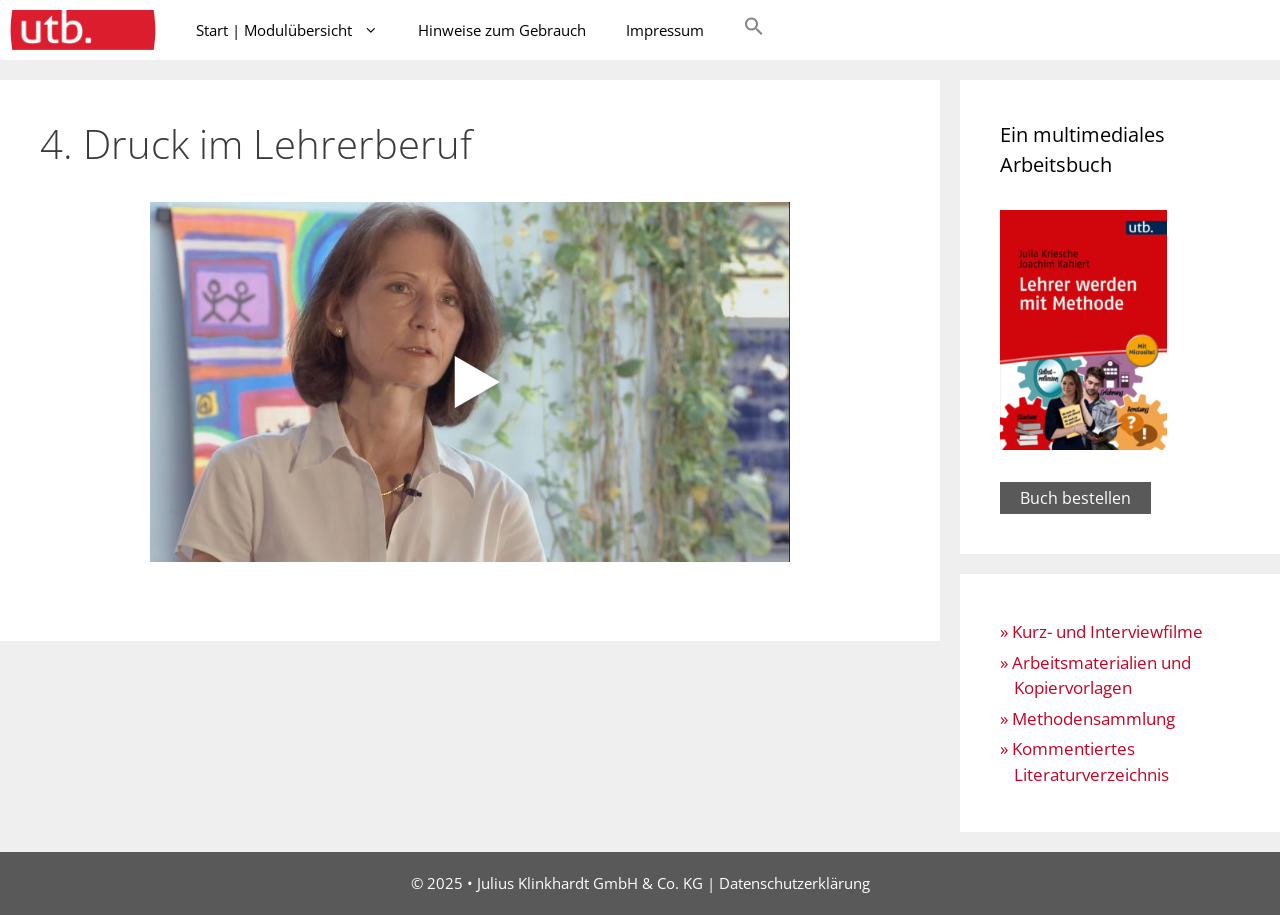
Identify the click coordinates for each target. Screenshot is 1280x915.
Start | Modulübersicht (297, 30)
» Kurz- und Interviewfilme (1101, 631)
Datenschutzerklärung (794, 883)
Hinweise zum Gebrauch (502, 30)
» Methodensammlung (1087, 718)
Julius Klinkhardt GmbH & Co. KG (590, 883)
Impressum (665, 30)
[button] (754, 30)
